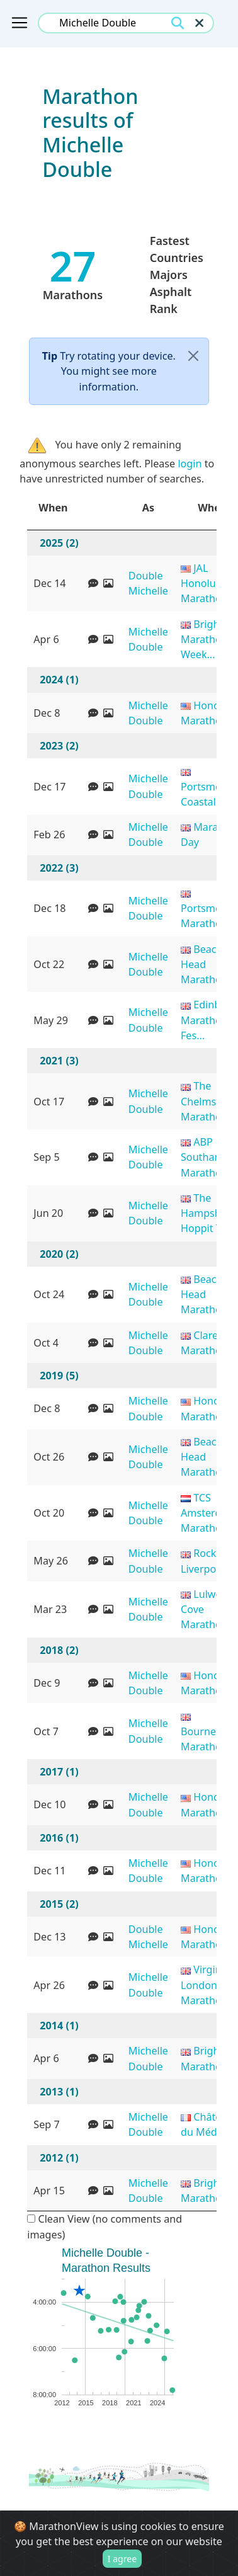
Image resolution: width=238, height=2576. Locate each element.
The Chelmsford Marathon (208, 1101)
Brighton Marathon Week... (208, 639)
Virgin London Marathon (204, 1985)
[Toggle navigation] (20, 22)
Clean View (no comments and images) (104, 2226)
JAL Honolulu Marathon (204, 583)
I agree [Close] (122, 2559)
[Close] (193, 356)
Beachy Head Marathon (204, 964)
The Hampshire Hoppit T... (207, 1213)
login (189, 463)
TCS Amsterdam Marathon (209, 1513)
